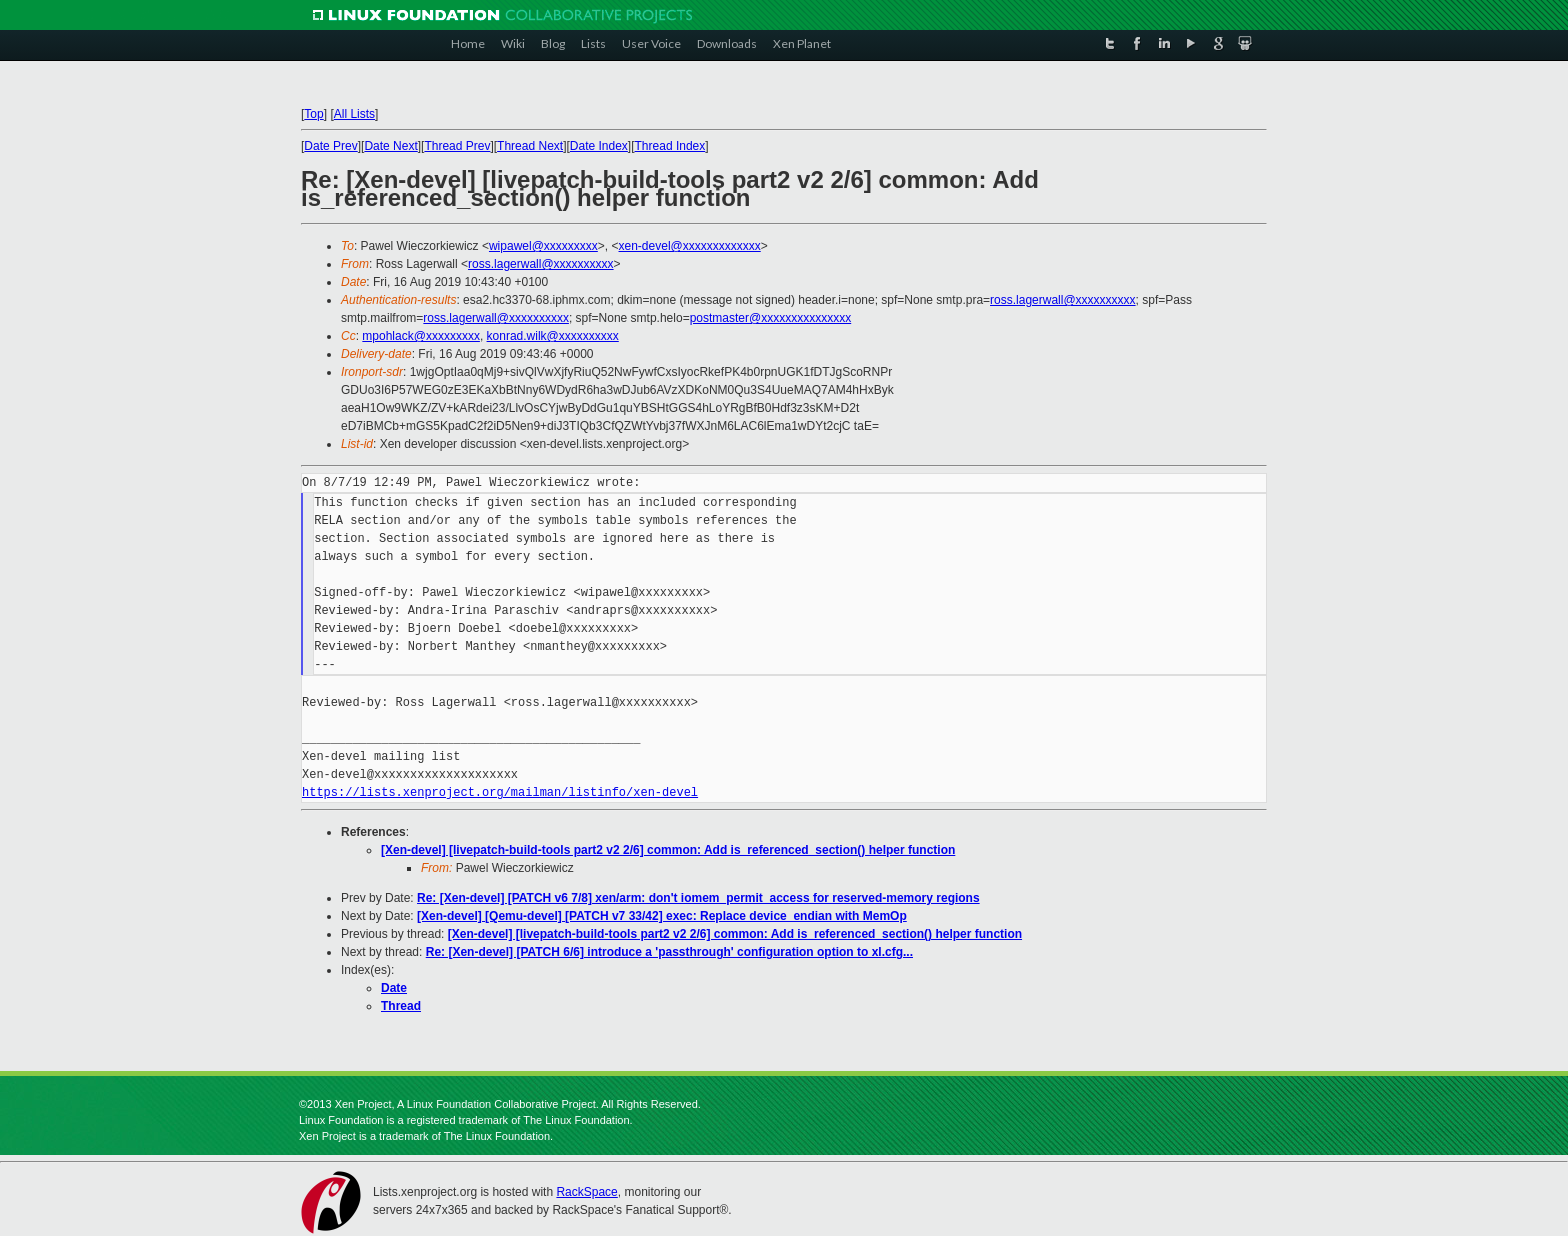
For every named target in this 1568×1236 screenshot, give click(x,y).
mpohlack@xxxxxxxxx (421, 336)
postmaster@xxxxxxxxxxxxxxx (771, 318)
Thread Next (530, 146)
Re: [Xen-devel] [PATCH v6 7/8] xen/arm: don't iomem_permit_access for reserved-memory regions (698, 898)
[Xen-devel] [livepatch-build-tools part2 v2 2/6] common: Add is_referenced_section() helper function (668, 850)
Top (313, 114)
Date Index (599, 146)
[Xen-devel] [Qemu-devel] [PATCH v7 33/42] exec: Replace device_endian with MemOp (662, 916)
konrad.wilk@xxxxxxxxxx (553, 336)
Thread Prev (457, 146)
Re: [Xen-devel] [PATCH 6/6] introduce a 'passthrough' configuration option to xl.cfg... (669, 952)
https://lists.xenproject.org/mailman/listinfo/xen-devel (500, 792)
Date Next (390, 146)
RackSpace (586, 1192)
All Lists (354, 114)
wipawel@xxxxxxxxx (543, 246)
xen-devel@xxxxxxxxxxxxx (690, 246)
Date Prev (330, 146)
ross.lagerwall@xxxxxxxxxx (541, 264)
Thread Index (670, 146)
